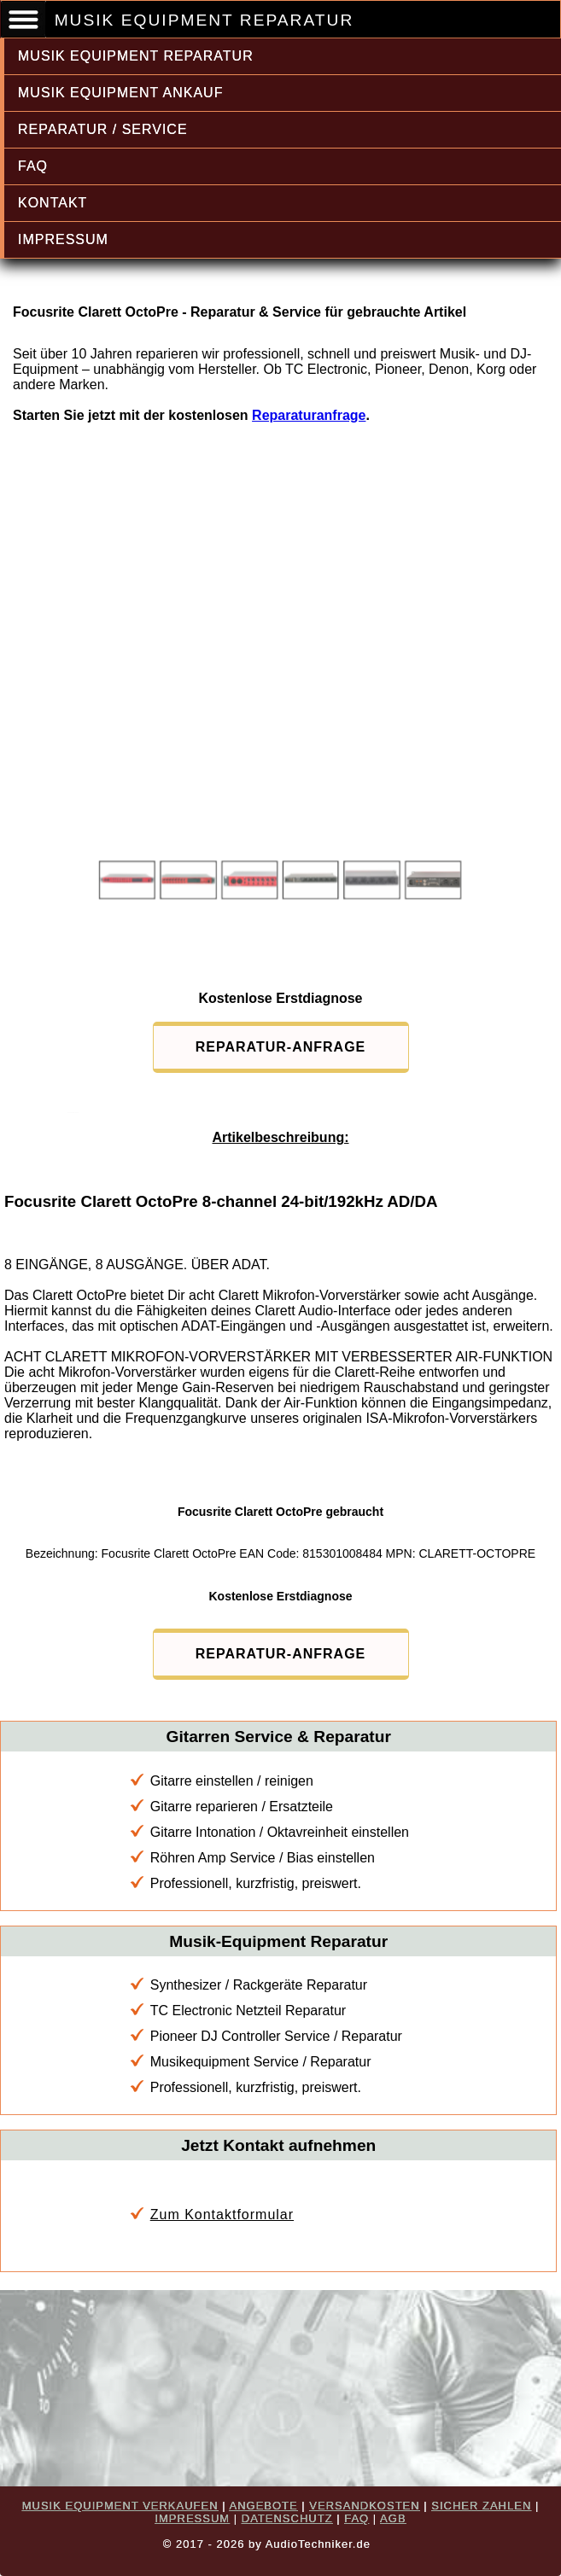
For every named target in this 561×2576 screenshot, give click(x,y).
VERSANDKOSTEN (364, 2505)
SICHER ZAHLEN (481, 2505)
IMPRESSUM (63, 239)
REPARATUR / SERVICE (103, 129)
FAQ (33, 166)
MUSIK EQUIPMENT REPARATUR (136, 56)
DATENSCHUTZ (287, 2518)
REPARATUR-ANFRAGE (281, 1047)
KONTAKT (52, 202)
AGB (393, 2518)
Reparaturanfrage (308, 415)
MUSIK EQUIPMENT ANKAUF (120, 92)
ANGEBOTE (263, 2505)
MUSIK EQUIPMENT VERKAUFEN (120, 2505)
